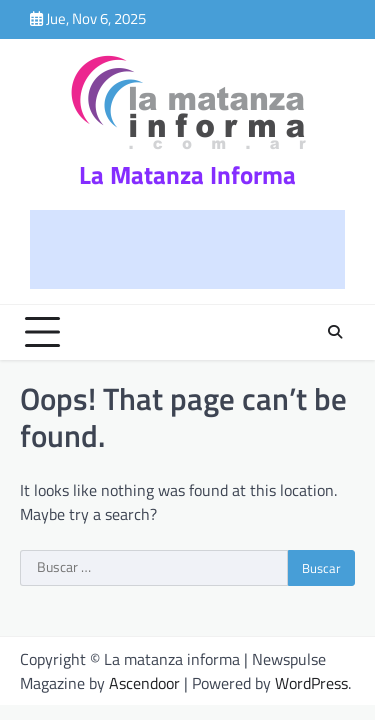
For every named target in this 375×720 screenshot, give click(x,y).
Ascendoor (144, 683)
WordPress (311, 683)
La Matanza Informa (187, 175)
